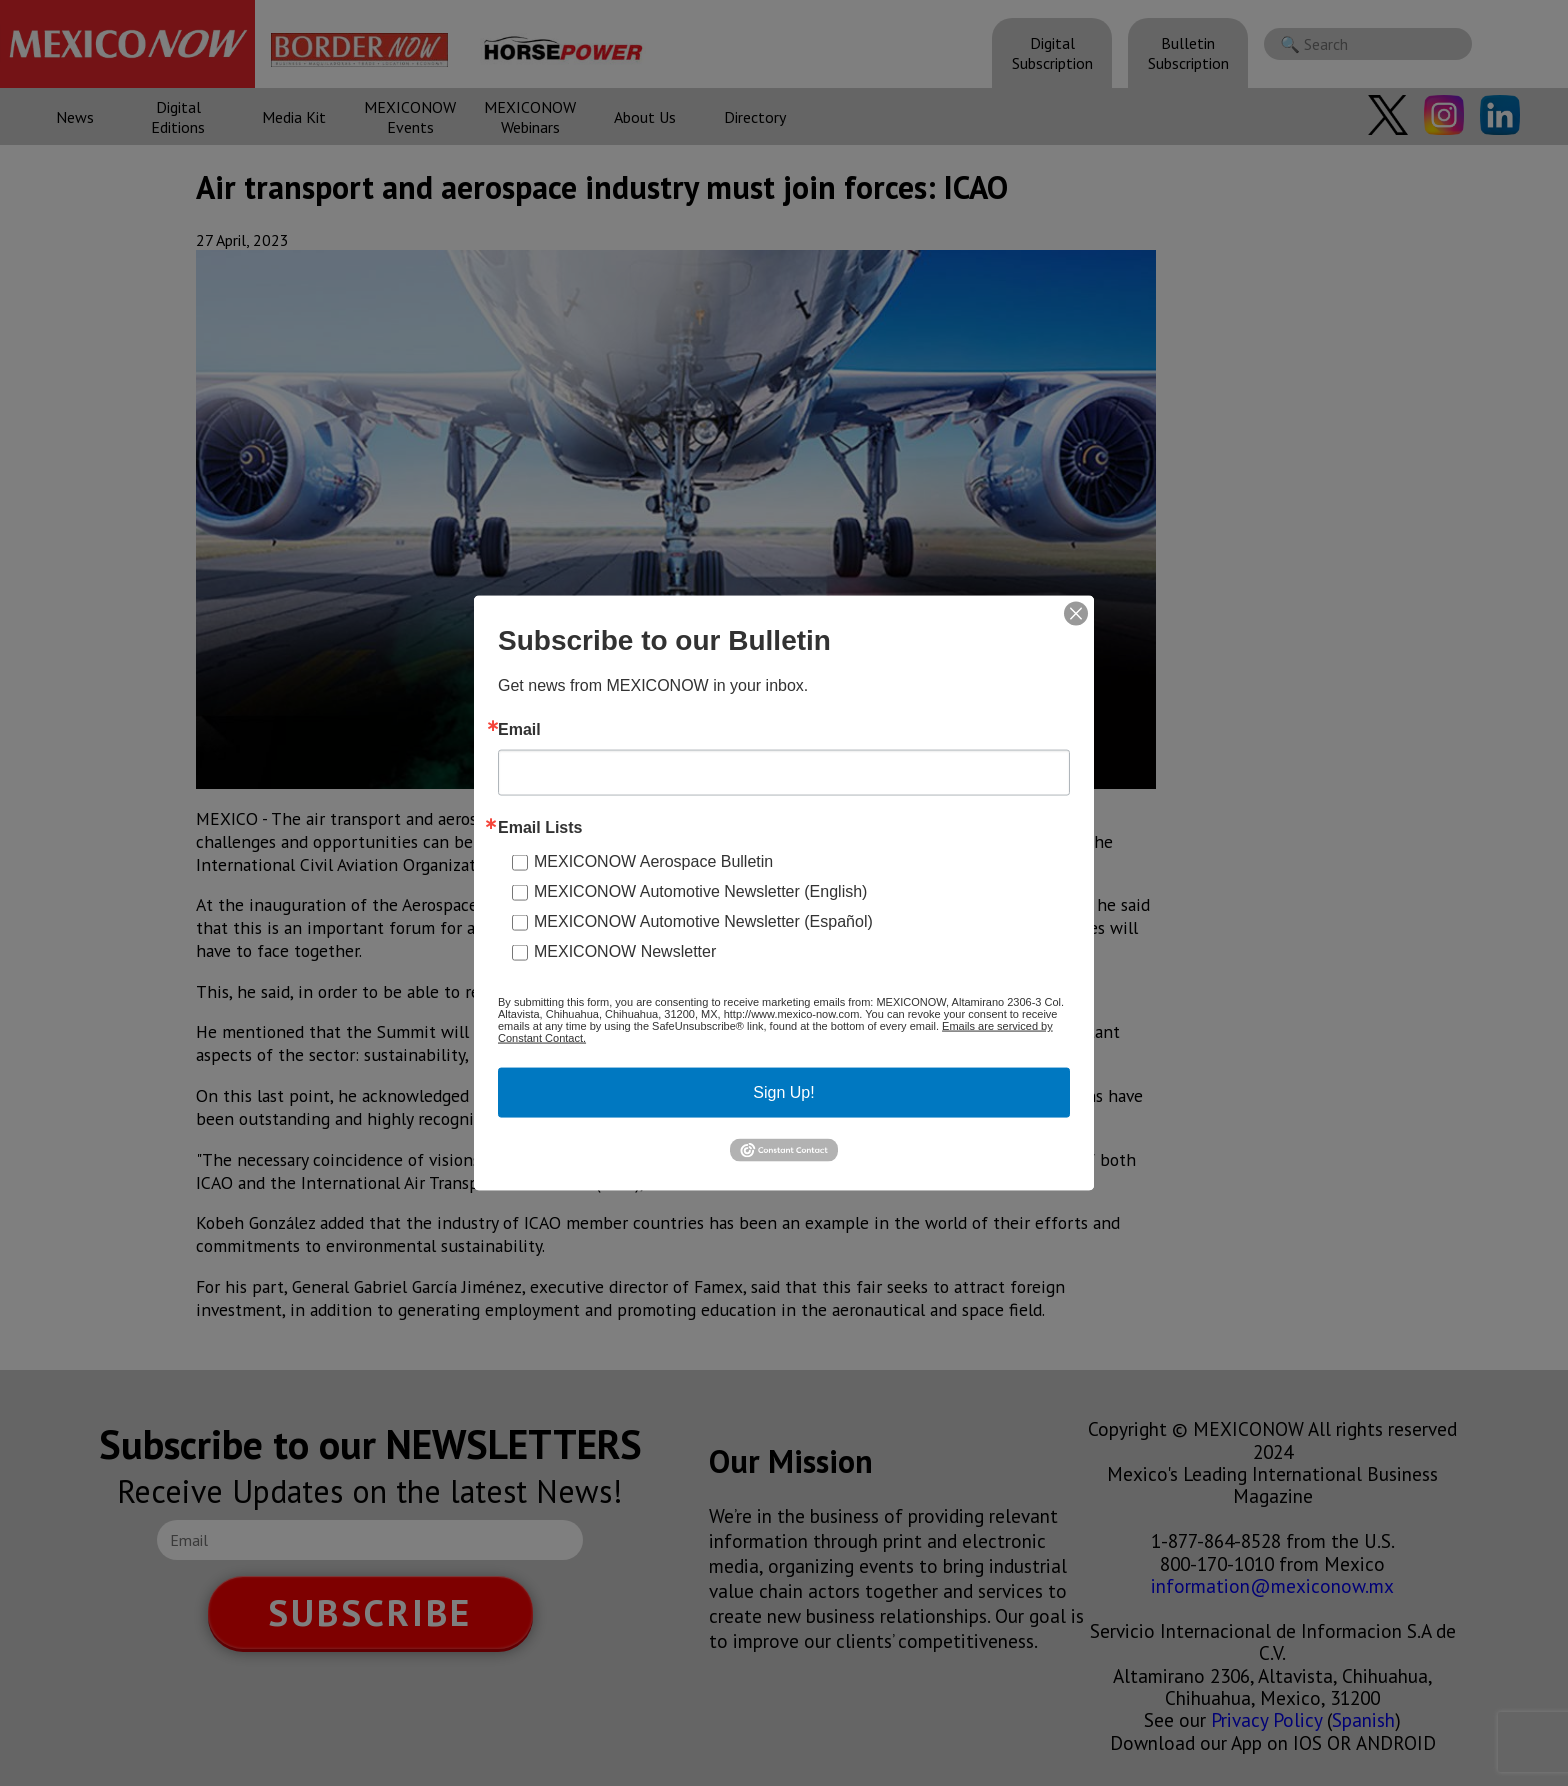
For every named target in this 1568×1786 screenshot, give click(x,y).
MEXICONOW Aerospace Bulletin (653, 861)
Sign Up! (783, 1092)
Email (519, 730)
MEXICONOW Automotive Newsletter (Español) (703, 921)
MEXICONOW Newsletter (625, 951)
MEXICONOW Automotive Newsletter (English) (700, 891)
